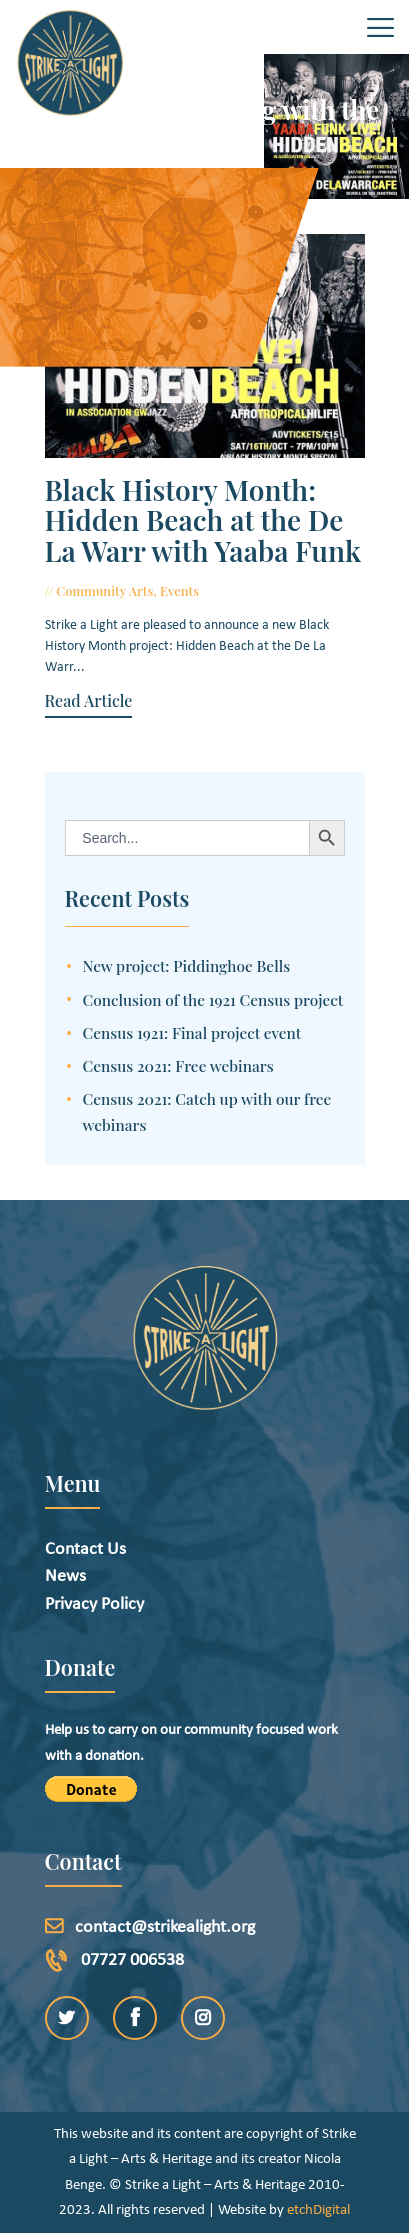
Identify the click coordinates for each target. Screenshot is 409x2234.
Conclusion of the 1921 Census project (213, 999)
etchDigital (318, 2210)
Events (179, 590)
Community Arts (104, 590)
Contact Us (85, 1549)
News (65, 1576)
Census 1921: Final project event (192, 1032)
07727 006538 (132, 1960)
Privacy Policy (94, 1604)
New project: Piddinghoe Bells (187, 965)
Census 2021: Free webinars (178, 1065)
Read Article (89, 701)
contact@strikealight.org (165, 1927)
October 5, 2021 (253, 590)
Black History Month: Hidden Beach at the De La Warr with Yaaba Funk (203, 521)
